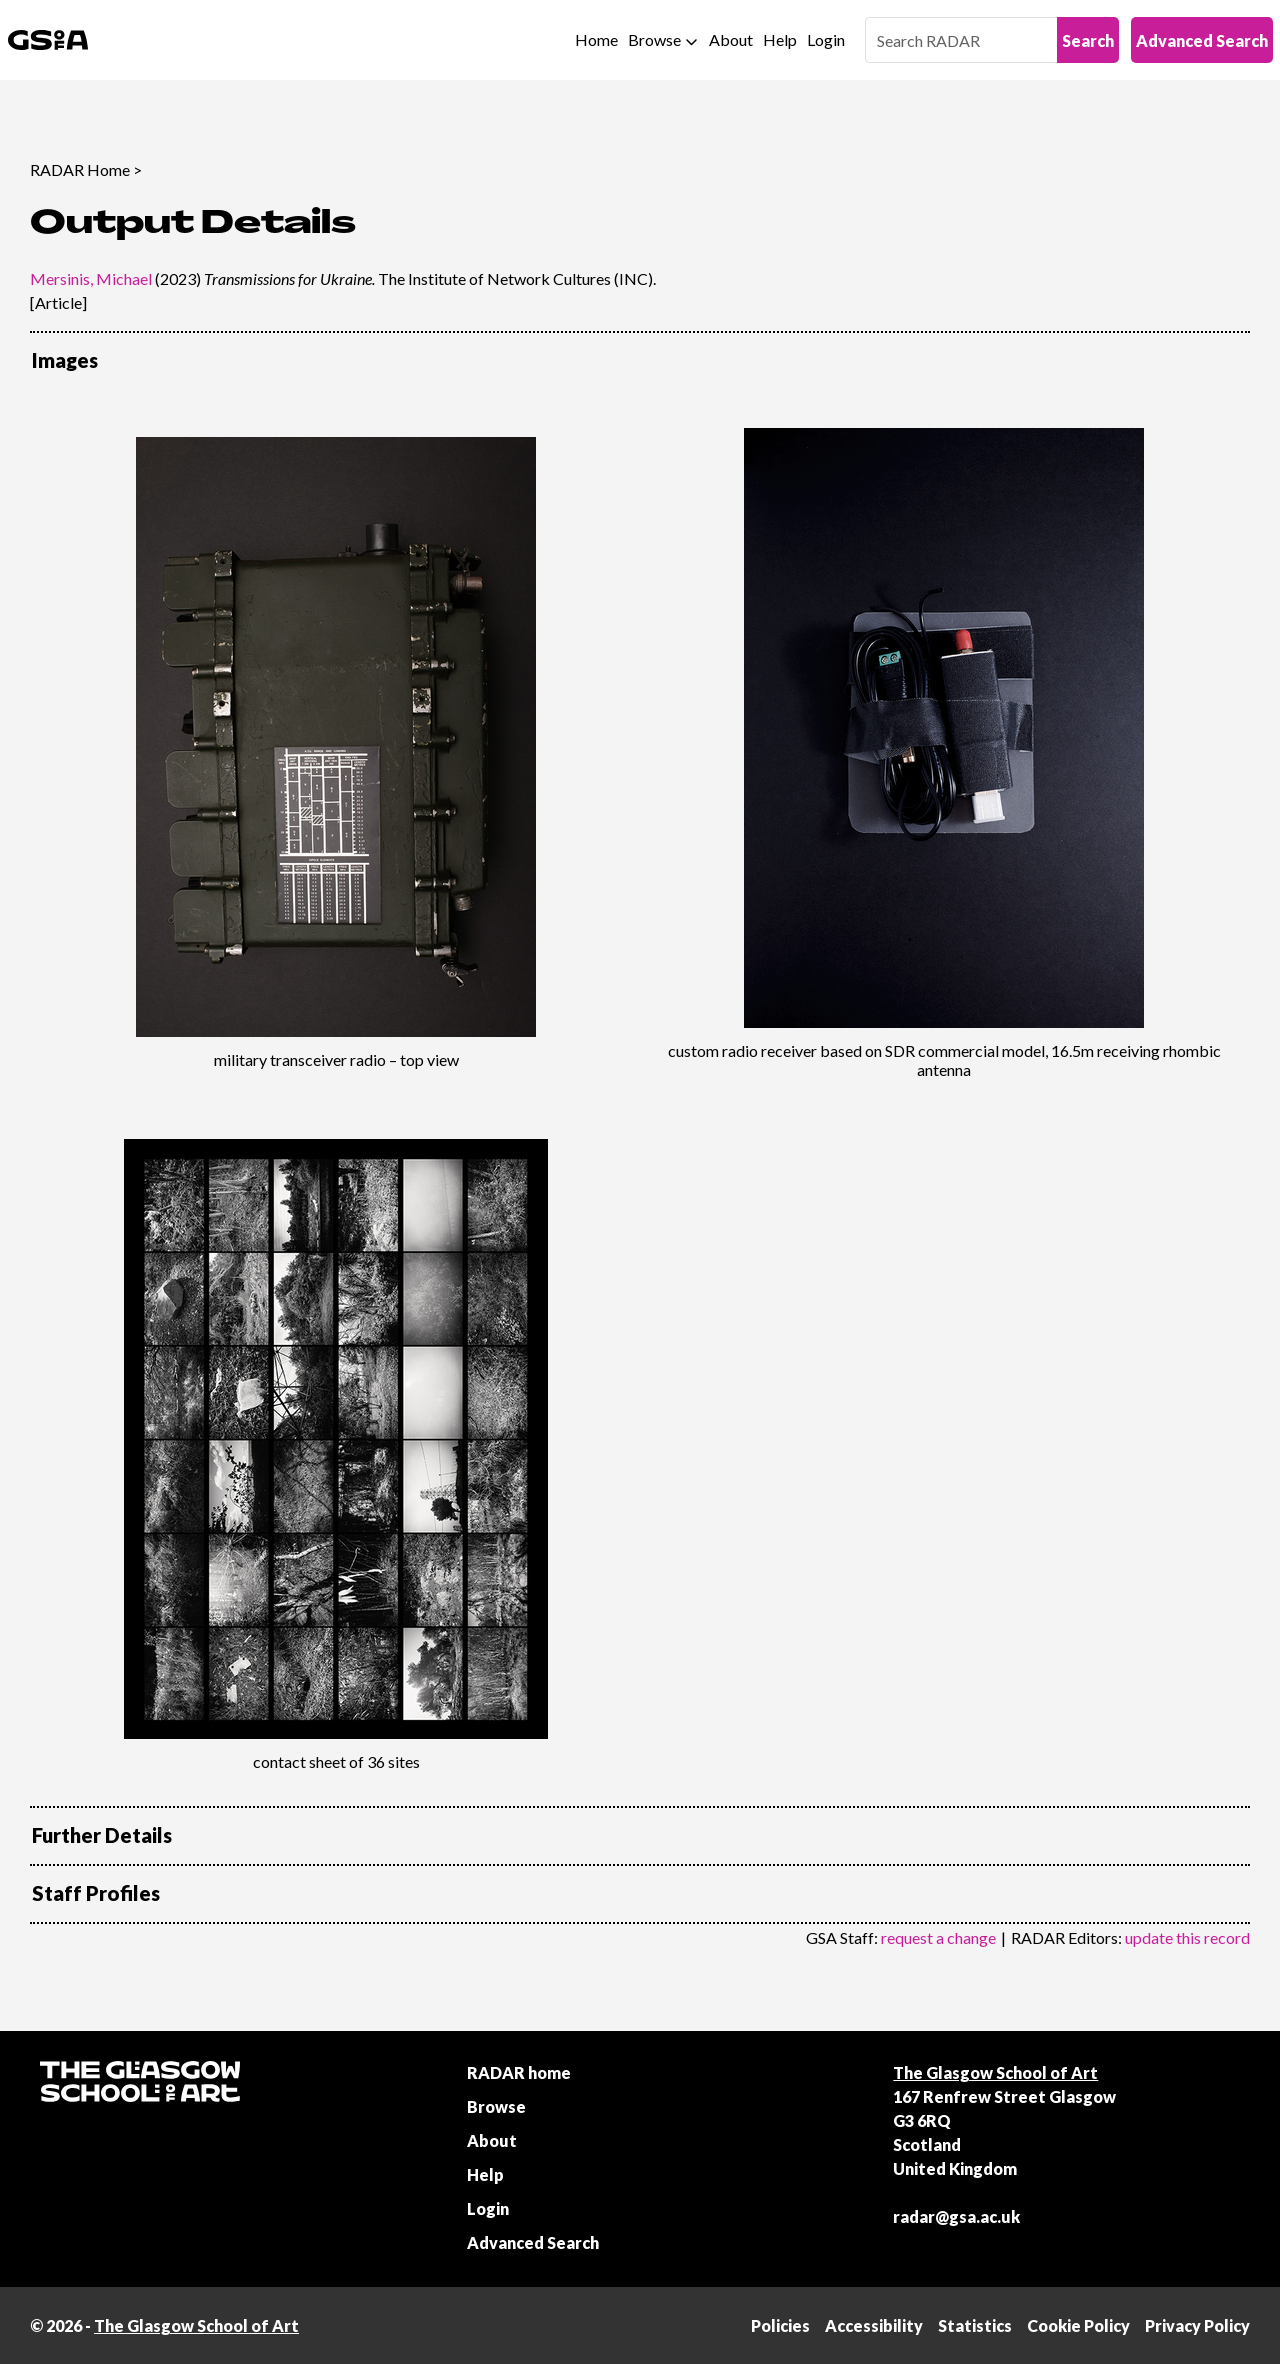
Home (596, 39)
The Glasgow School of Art (995, 2072)
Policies (780, 2325)
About (731, 39)
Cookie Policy (1078, 2325)
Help (780, 39)
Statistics (975, 2325)
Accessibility (874, 2325)
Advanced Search (1202, 40)
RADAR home (519, 2072)
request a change (938, 1937)
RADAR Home (80, 169)
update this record (1187, 1937)
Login (826, 39)
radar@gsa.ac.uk (956, 2216)
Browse (654, 39)
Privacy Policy (1197, 2325)
